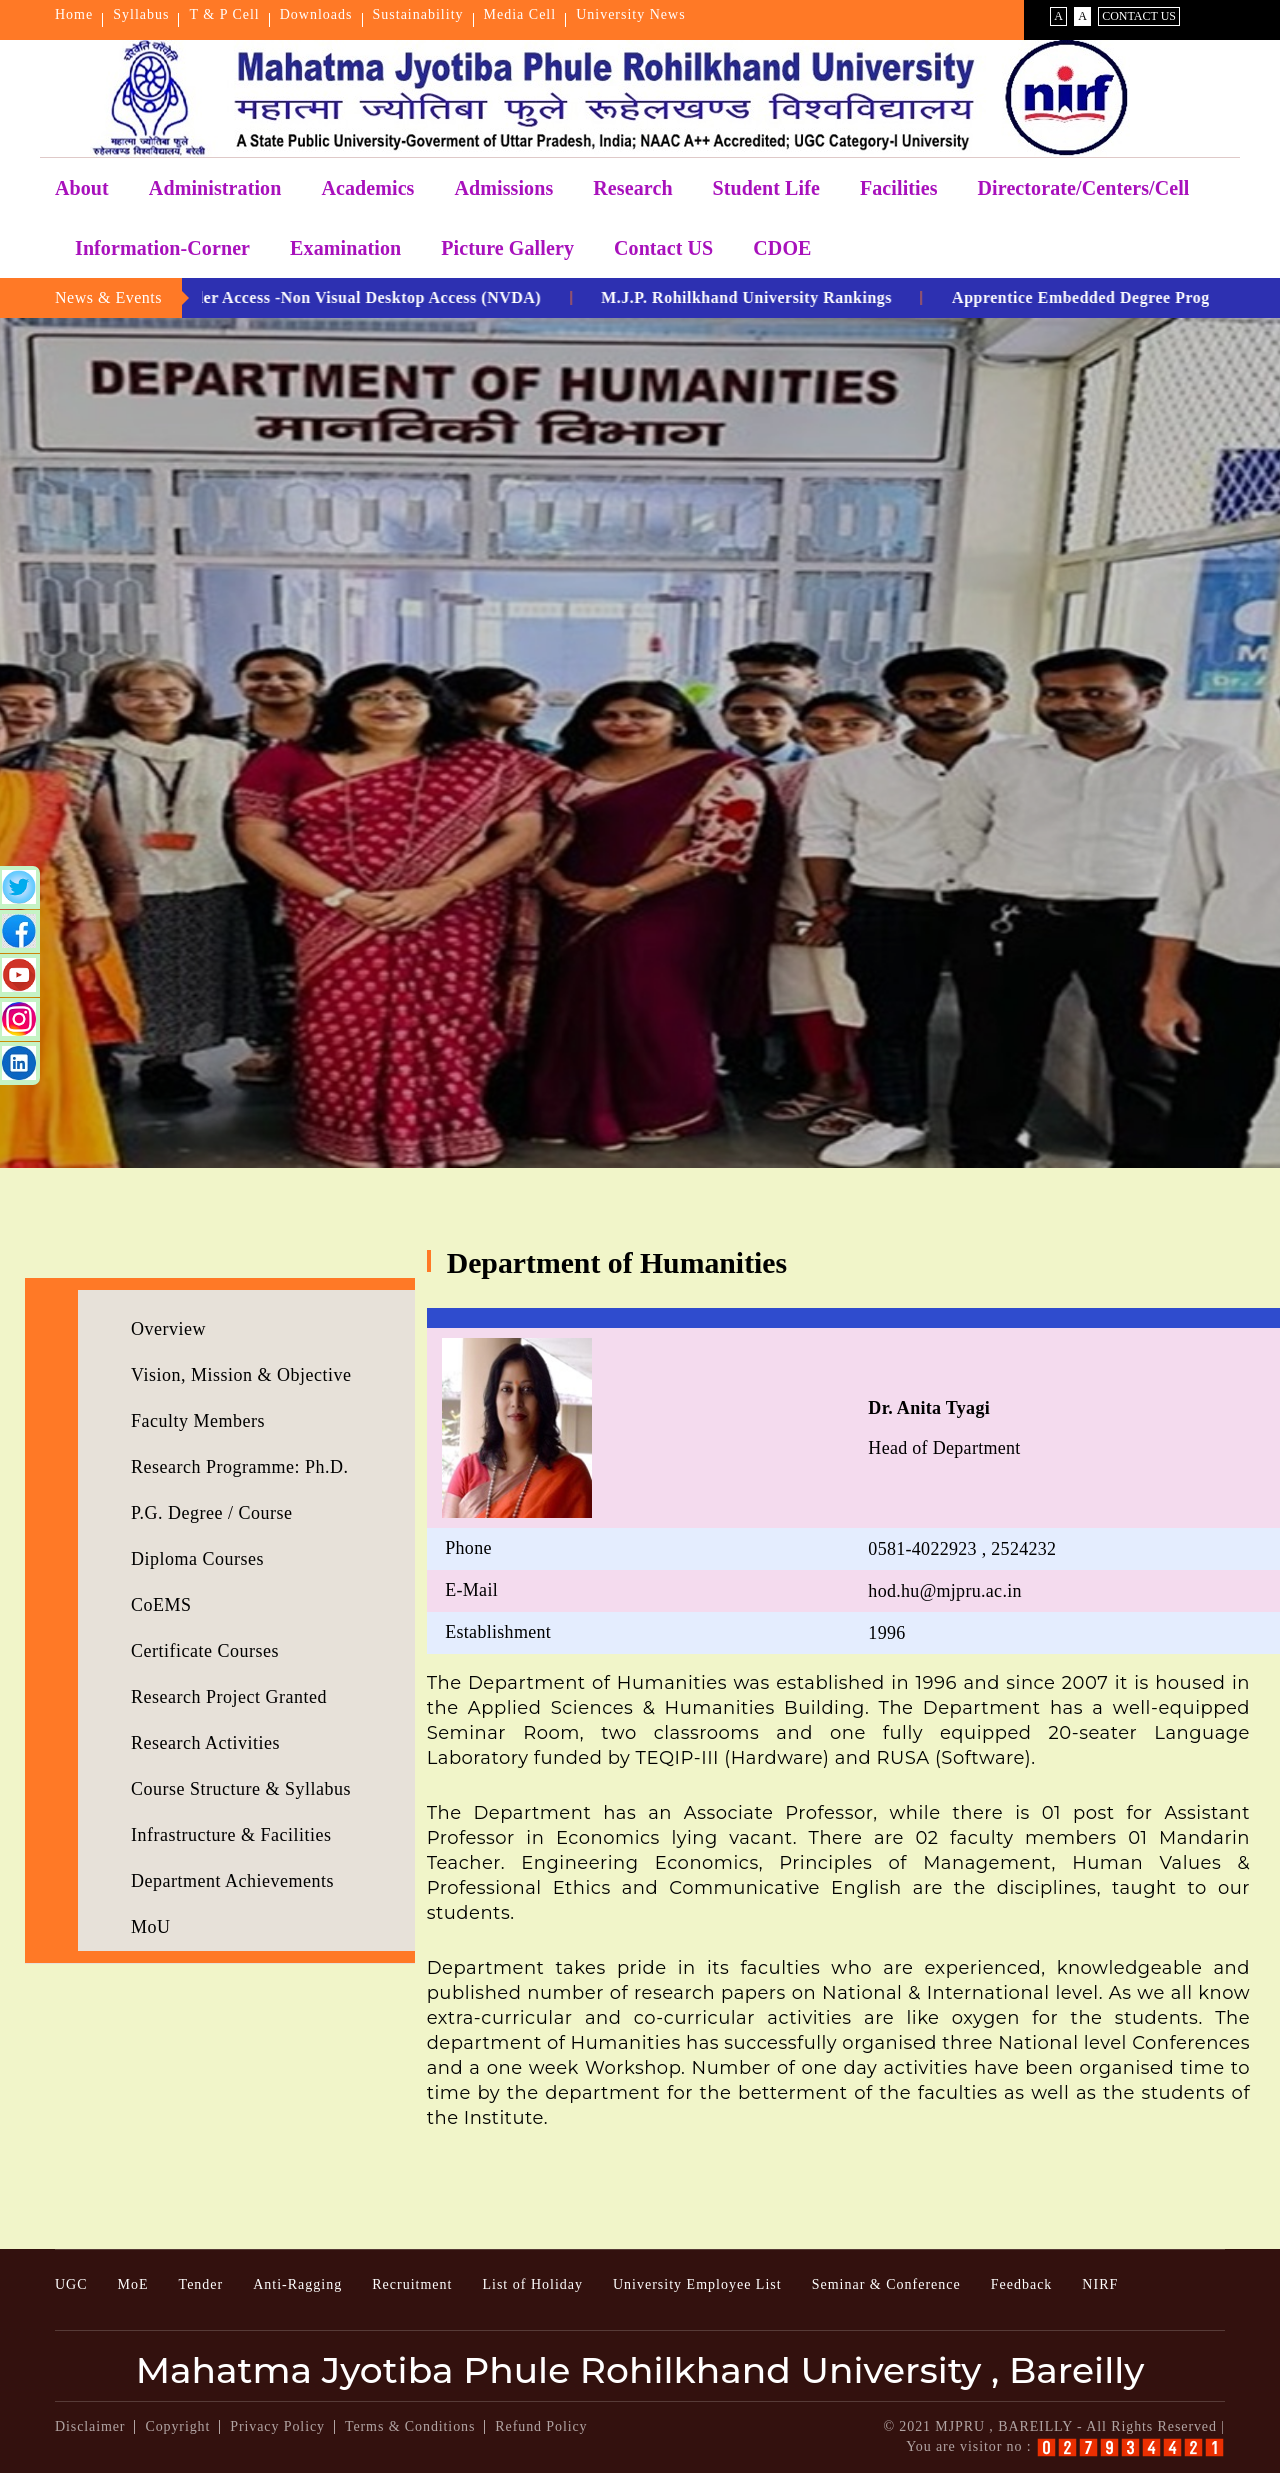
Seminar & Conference (886, 2284)
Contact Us (1139, 16)
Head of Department (944, 1428)
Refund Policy (541, 2426)
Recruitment (412, 2284)
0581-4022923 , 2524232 (962, 1549)
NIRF (1100, 2284)
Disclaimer (90, 2426)
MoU (151, 1927)
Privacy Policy (277, 2426)
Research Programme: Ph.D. (239, 1467)
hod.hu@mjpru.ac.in (944, 1591)
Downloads (316, 14)
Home (74, 14)
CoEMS (161, 1605)
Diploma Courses (197, 1559)
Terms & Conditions (410, 2426)
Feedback (1022, 2284)
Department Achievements (232, 1881)
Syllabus (141, 14)
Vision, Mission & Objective (241, 1375)
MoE (133, 2284)
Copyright (177, 2426)
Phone (468, 1548)
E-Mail (471, 1590)
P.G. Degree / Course (211, 1513)
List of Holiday (532, 2284)
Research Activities (205, 1743)
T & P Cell (224, 14)
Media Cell (520, 14)
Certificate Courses (205, 1651)
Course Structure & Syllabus (241, 1789)
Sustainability (418, 14)
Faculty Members (198, 1421)
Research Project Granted (229, 1697)
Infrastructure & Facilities (231, 1835)
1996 (886, 1633)
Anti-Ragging (297, 2284)
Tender (201, 2284)
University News (631, 14)
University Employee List (697, 2284)
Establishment (498, 1632)
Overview (168, 1329)
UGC (71, 2284)
